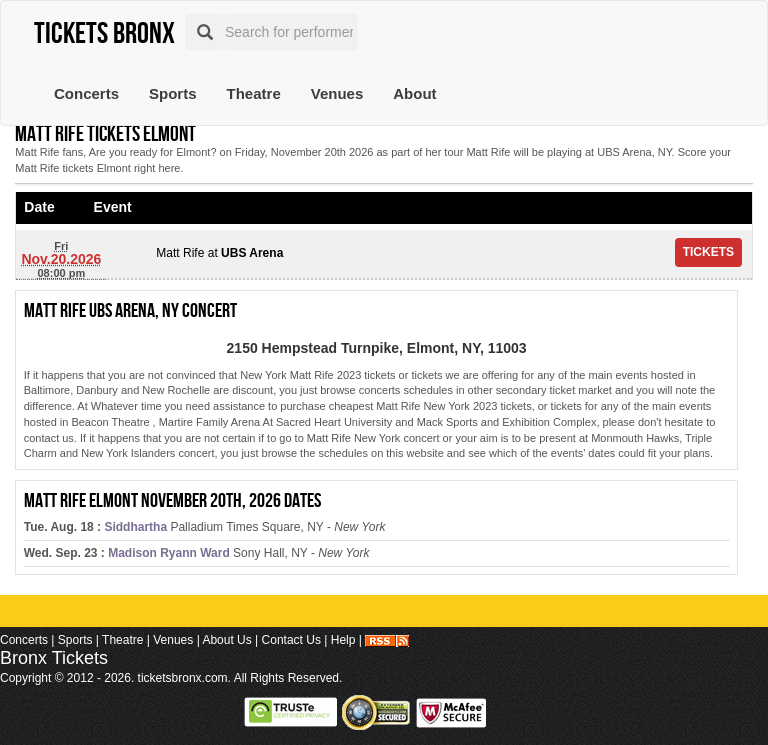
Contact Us (291, 640)
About (414, 93)
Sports (173, 93)
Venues (337, 93)
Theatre (254, 93)
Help (343, 640)
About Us (226, 640)
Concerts (86, 93)
